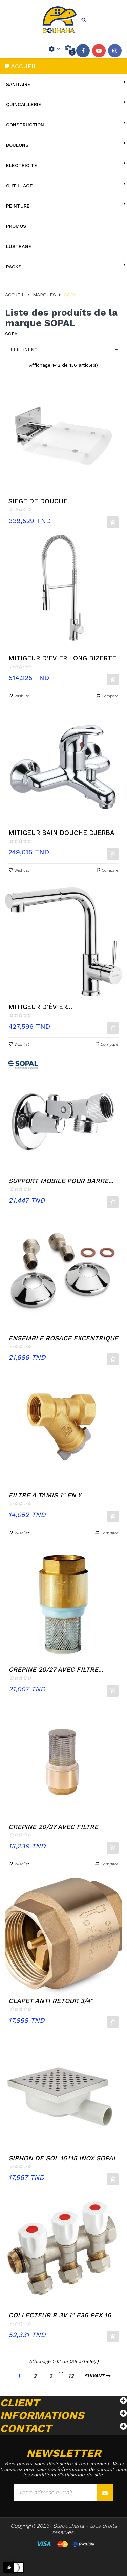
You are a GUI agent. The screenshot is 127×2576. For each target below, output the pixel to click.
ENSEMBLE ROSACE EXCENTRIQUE (63, 1338)
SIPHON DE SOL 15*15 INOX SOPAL (62, 2158)
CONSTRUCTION (25, 124)
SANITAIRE (18, 84)
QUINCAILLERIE (23, 104)
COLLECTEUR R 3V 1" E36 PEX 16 (59, 2315)
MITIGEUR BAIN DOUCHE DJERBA (61, 833)
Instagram (115, 50)
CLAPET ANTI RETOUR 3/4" (50, 2001)
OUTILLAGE (19, 185)
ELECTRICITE (21, 165)
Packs (13, 266)
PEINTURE (18, 206)
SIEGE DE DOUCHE (37, 501)
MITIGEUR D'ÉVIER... (40, 1007)
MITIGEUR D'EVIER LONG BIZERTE (62, 658)
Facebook (83, 50)
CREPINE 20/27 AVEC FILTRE (53, 1827)
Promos (16, 226)
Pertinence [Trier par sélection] (66, 349)
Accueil (24, 66)
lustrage (18, 246)
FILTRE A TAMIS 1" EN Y (44, 1495)
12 (70, 2376)
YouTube (99, 50)
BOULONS (17, 145)
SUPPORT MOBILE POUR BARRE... (60, 1181)
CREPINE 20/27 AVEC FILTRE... (55, 1670)
